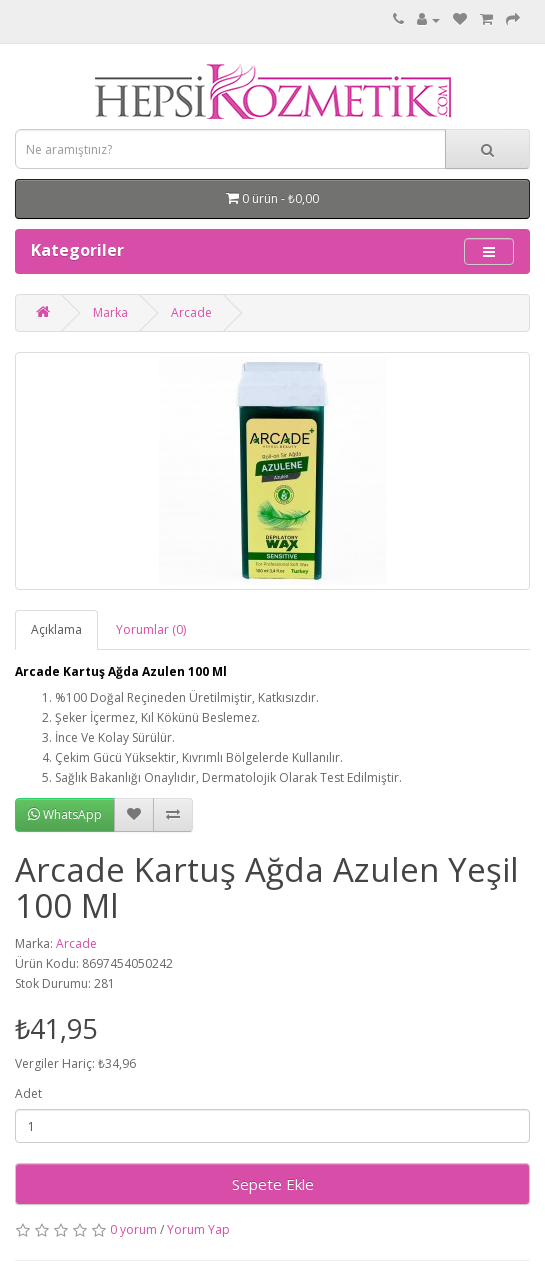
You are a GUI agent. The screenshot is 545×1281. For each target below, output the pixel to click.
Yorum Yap (198, 1229)
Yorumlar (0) (151, 629)
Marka (110, 312)
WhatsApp (65, 814)
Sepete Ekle (273, 1184)
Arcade (191, 312)
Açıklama (56, 629)
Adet (28, 1093)
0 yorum (133, 1229)
